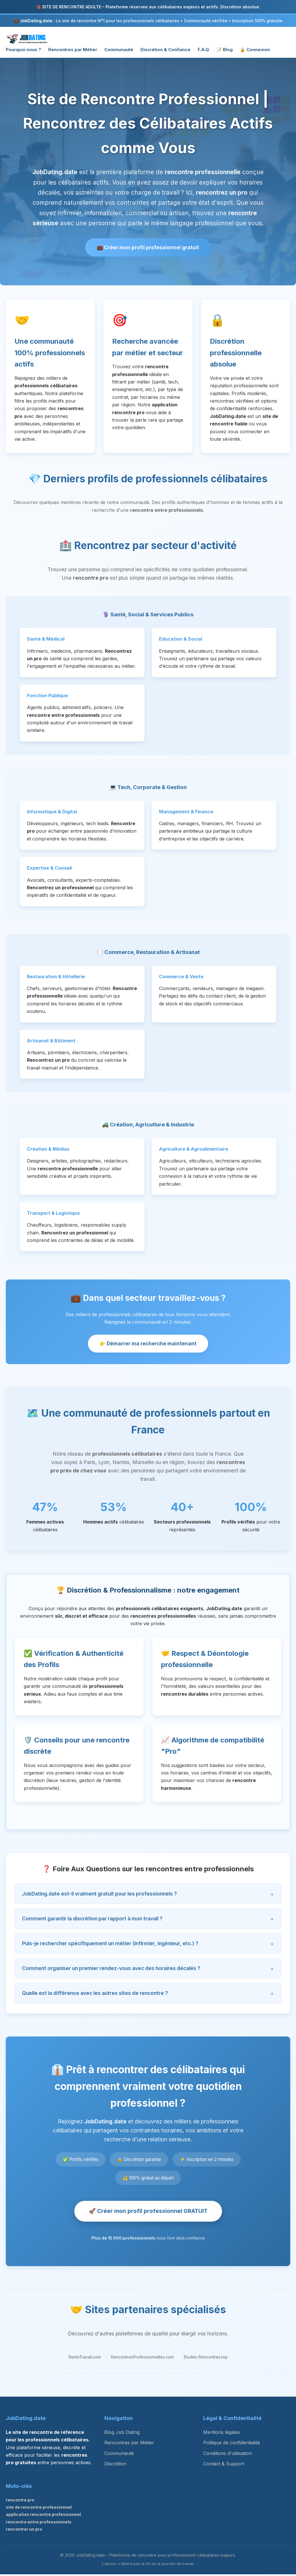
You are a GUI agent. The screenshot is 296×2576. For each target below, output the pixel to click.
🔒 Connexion (255, 49)
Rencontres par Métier (72, 49)
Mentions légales (221, 2434)
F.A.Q (203, 49)
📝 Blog (224, 49)
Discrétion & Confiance (165, 49)
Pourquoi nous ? (23, 49)
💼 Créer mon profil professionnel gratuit (148, 248)
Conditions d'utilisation (227, 2455)
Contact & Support (223, 2466)
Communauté (118, 49)
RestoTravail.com (85, 2358)
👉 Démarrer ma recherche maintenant (148, 1345)
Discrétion (115, 2466)
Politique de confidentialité (231, 2444)
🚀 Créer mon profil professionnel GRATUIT (148, 2212)
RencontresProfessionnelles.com (142, 2358)
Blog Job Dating (122, 2434)
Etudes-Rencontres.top (206, 2358)
